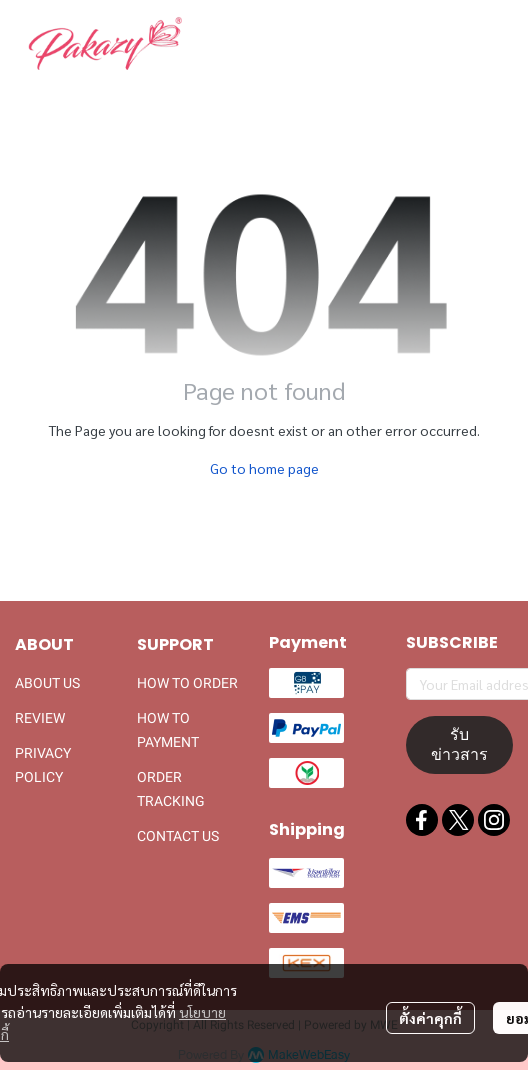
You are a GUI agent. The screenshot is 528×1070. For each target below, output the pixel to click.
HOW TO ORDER (187, 683)
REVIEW (40, 718)
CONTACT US (178, 836)
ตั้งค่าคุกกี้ (430, 1018)
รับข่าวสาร (459, 744)
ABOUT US (47, 683)
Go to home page (264, 468)
